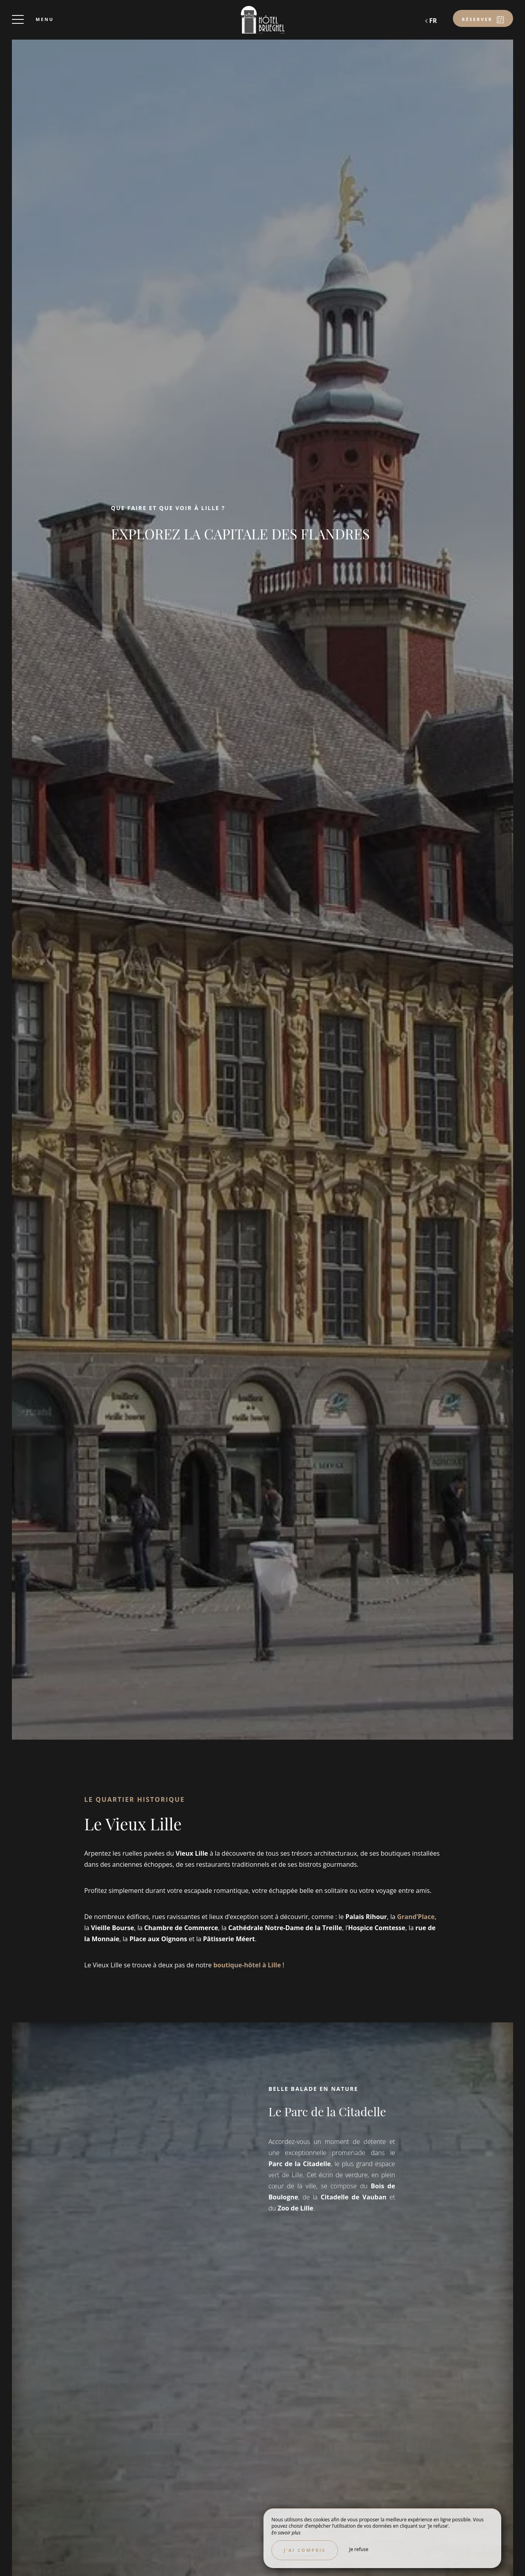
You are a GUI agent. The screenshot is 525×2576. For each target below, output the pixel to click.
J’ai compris (305, 2550)
